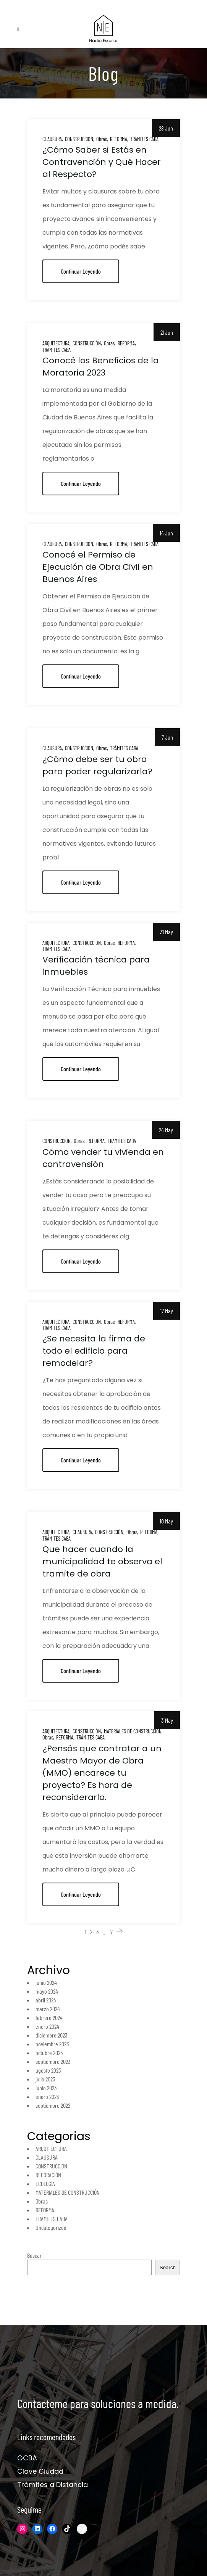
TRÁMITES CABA (144, 139)
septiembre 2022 (53, 2105)
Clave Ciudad (40, 2471)
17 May (166, 1310)
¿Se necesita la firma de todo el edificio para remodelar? (93, 1351)
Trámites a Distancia (52, 2484)
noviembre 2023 (52, 2043)
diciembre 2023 (52, 2035)
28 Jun (166, 128)
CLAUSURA (52, 139)
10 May (166, 1521)
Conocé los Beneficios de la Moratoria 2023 (100, 367)
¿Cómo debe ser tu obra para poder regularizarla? (97, 765)
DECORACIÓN (48, 2174)
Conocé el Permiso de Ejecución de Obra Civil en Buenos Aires (97, 567)
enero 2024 (47, 2026)
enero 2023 (47, 2096)
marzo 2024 (48, 2008)
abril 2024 (46, 2000)
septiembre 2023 (53, 2061)
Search (168, 2267)
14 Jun (166, 533)
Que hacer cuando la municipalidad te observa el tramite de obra (102, 1561)
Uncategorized (51, 2227)
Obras (101, 139)
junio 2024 (46, 1982)
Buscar (34, 2255)
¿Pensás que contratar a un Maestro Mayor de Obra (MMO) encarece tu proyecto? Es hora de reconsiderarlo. (102, 1773)
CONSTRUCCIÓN (79, 139)
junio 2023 (46, 2087)
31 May (166, 931)
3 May (167, 1720)
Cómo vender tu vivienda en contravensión (103, 1158)
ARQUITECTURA (56, 343)
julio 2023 (45, 2079)
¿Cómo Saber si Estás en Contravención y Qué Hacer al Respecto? (101, 162)
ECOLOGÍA (45, 2183)
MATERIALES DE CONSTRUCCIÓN (133, 1731)
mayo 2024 (47, 1991)
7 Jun (167, 737)
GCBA (27, 2458)
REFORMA (118, 139)
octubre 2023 (49, 2052)
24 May (166, 1129)
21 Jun (166, 332)
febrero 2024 (49, 2017)
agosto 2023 (48, 2070)
